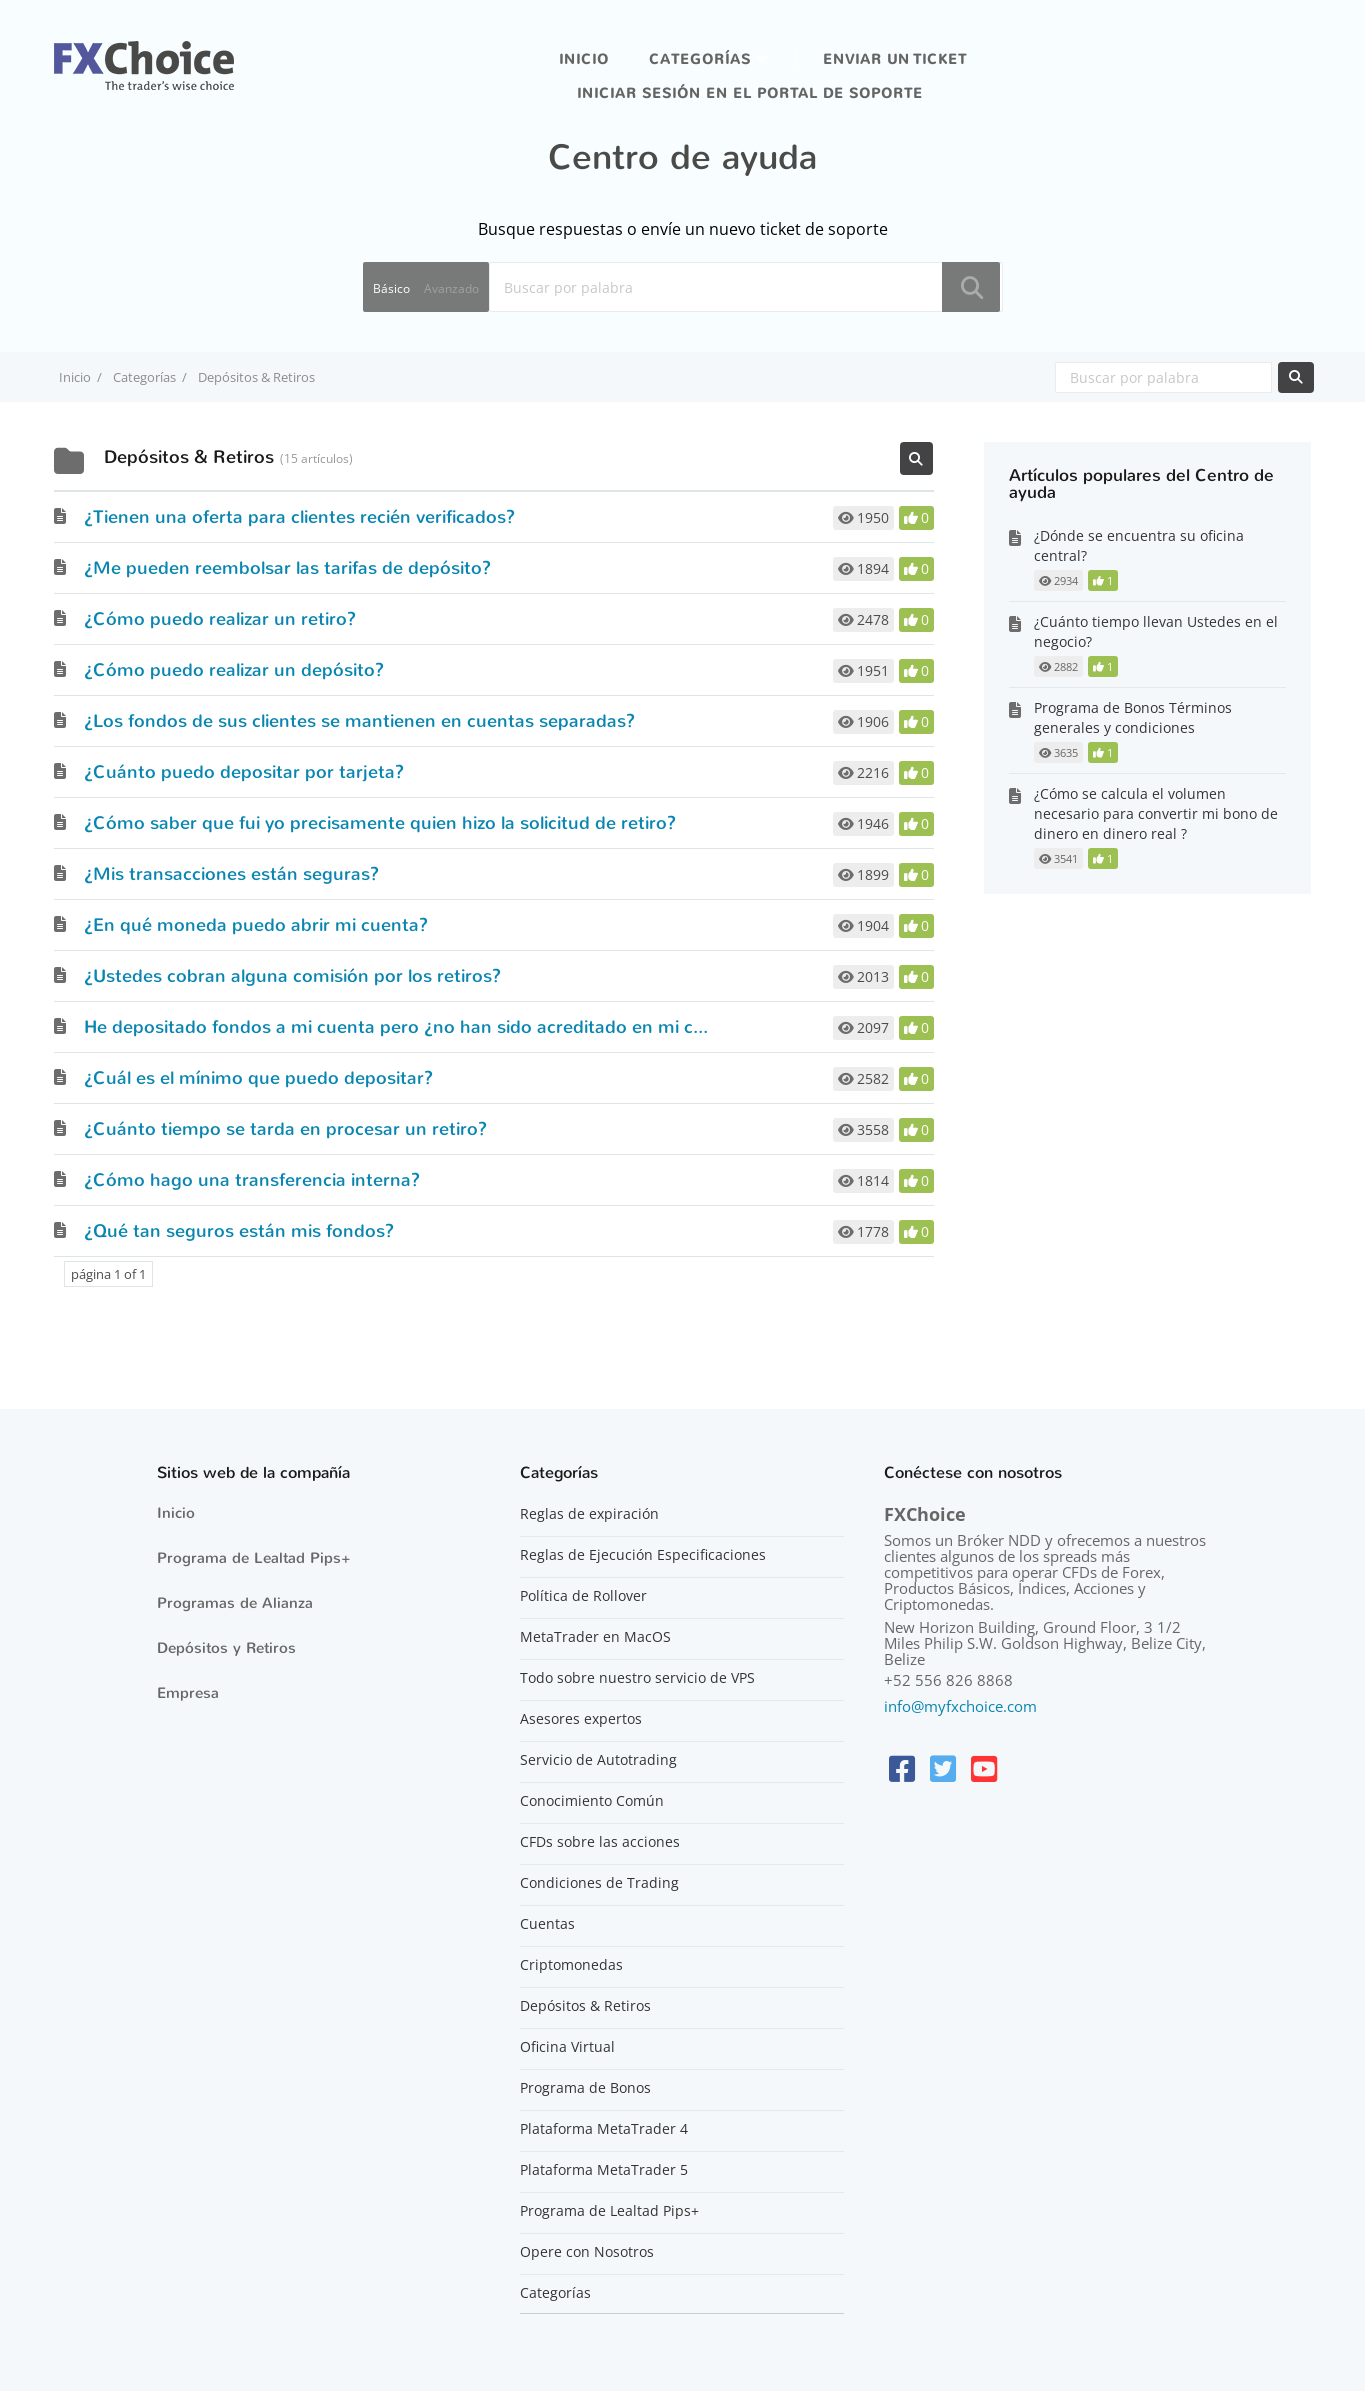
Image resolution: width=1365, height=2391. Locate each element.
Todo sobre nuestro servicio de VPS (637, 1678)
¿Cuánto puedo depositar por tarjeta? (244, 772)
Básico (391, 288)
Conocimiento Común (592, 1801)
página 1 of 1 (108, 1274)
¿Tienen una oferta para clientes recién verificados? (299, 517)
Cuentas (547, 1924)
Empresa (188, 1693)
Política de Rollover (583, 1596)
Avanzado (451, 288)
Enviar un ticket (895, 59)
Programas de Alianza (235, 1603)
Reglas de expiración (589, 1514)
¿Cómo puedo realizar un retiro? (220, 619)
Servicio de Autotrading (598, 1760)
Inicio (584, 59)
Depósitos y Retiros (226, 1648)
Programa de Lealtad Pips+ (254, 1558)
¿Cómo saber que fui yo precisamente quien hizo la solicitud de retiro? (380, 823)
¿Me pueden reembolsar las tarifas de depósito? (287, 568)
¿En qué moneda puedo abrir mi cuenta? (256, 925)
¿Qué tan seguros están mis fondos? (239, 1231)
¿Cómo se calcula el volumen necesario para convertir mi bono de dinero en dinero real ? (1156, 813)
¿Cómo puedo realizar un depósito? (234, 670)
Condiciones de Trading (599, 1883)
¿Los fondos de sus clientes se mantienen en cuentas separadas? (359, 721)
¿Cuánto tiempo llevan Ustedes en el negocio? (1156, 631)
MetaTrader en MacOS (595, 1637)
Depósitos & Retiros (585, 2006)
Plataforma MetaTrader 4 (604, 2129)
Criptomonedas (571, 1965)
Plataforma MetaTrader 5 (604, 2170)
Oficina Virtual (567, 2047)
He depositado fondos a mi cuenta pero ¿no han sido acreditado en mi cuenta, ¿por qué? (460, 1027)
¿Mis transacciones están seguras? (231, 874)
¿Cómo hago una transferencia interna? (252, 1180)
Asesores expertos (581, 1719)
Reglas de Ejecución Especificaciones (643, 1555)
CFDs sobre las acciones (600, 1842)
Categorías (700, 59)
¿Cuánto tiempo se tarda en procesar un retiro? (285, 1129)
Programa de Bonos (585, 2088)
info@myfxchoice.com (960, 1706)
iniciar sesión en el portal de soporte (750, 93)
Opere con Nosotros (587, 2252)
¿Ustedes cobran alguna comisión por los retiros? (292, 976)
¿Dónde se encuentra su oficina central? (1139, 545)
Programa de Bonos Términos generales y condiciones (1133, 717)
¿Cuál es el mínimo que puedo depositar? (258, 1078)
